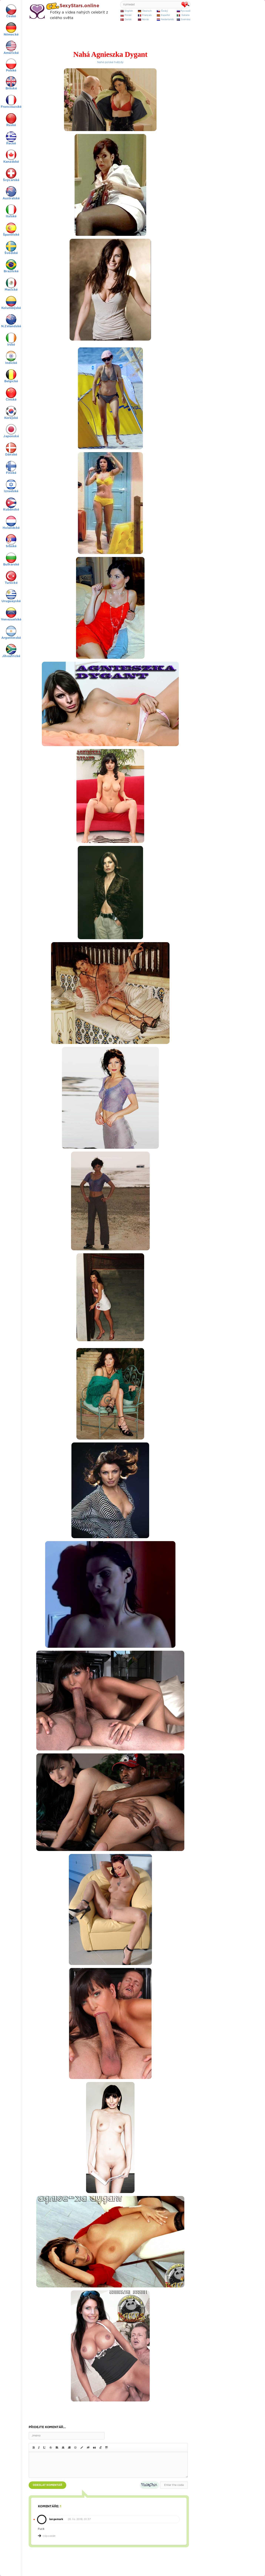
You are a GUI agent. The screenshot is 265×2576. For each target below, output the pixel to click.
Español (165, 15)
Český (164, 11)
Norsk (145, 20)
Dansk (128, 20)
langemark (56, 2519)
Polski (128, 15)
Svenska (185, 20)
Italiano (186, 15)
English (129, 11)
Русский (185, 11)
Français (147, 15)
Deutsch (147, 11)
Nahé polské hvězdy (110, 62)
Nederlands (167, 20)
